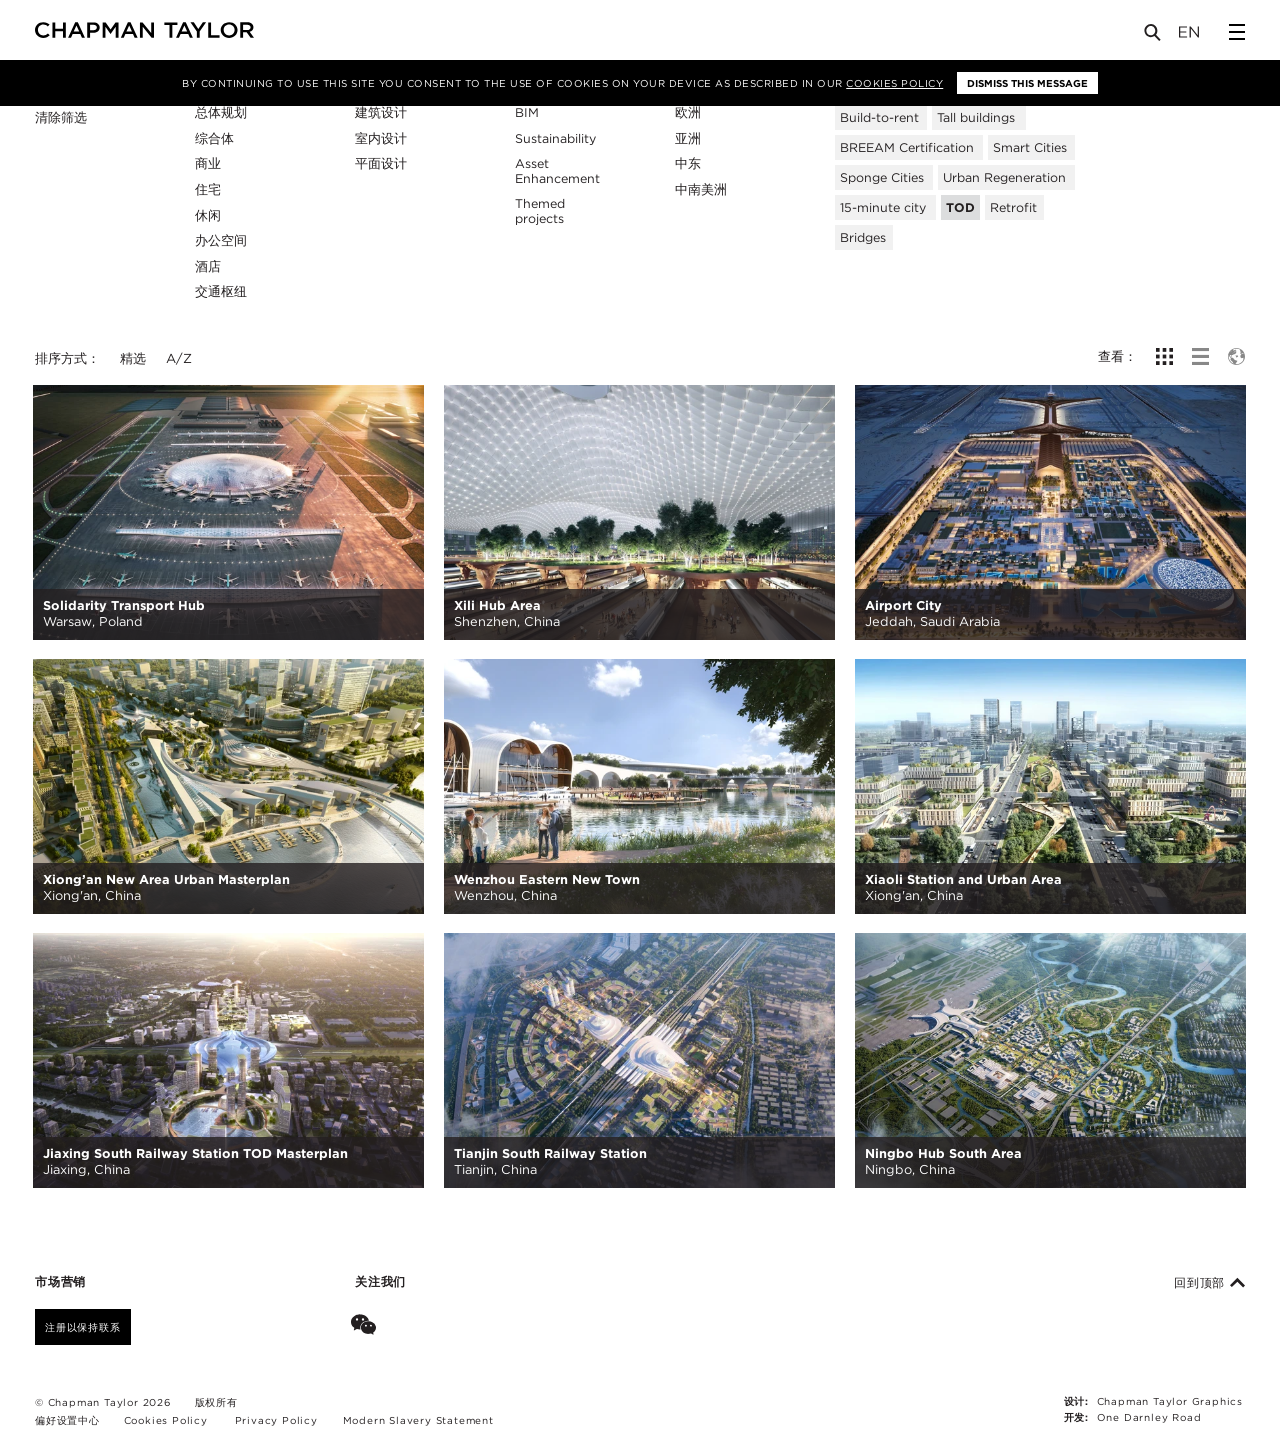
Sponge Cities (882, 177)
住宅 (208, 189)
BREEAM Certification (907, 147)
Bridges (863, 237)
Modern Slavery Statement (418, 1420)
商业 (208, 163)
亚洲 (688, 138)
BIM (527, 112)
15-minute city (883, 207)
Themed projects (540, 211)
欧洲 (688, 112)
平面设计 (381, 163)
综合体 (214, 138)
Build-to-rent (879, 117)
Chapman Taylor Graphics (1170, 1401)
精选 (133, 358)
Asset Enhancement (557, 171)
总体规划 (221, 112)
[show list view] (1200, 356)
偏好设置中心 (67, 1420)
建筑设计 (381, 112)
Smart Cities (1030, 147)
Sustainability (555, 138)
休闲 (208, 215)
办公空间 (221, 240)
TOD (960, 207)
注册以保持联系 (83, 1327)
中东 (688, 163)
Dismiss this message (1027, 83)
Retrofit (1013, 207)
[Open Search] (1154, 36)
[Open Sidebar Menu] (1237, 32)
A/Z (179, 358)
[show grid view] (1164, 356)
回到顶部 (1209, 1283)
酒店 (208, 266)
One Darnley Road (1149, 1417)
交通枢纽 (221, 291)
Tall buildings (976, 117)
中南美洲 (701, 189)
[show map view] (1236, 356)
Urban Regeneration (1004, 177)
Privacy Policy (276, 1420)
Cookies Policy (894, 83)
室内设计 (381, 138)
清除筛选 (61, 118)
